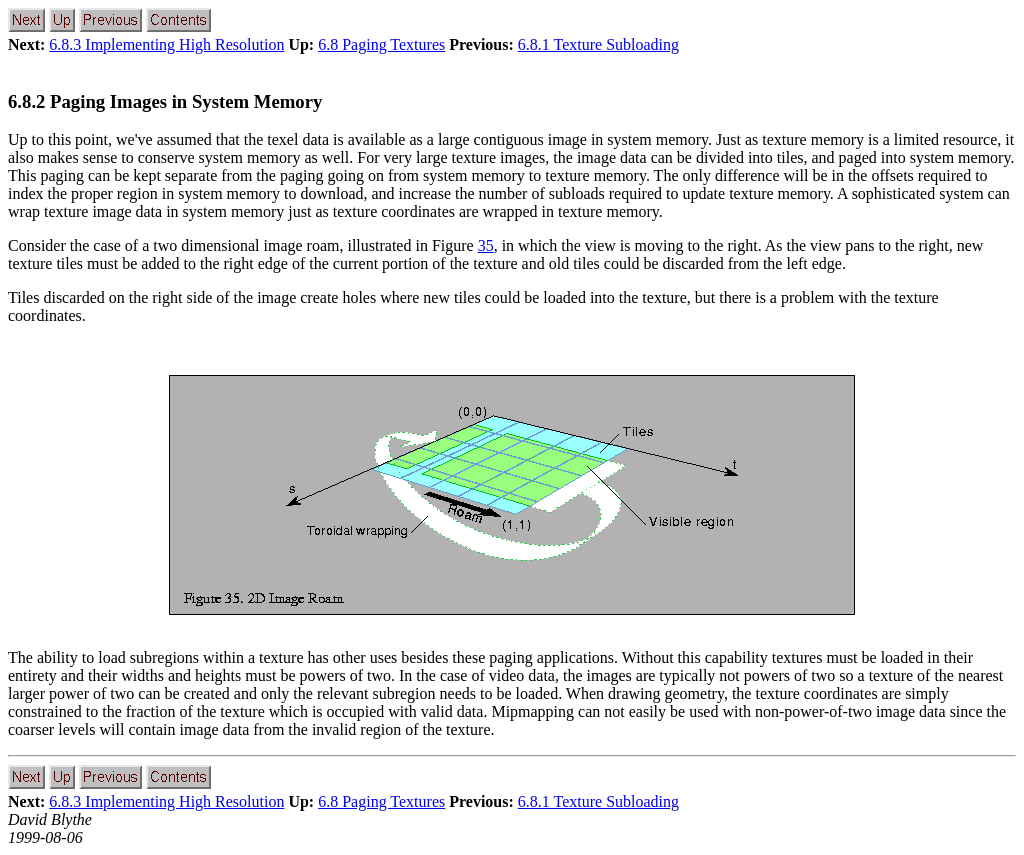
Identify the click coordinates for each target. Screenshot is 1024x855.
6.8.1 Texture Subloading (598, 44)
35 (486, 245)
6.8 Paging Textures (381, 44)
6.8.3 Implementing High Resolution (166, 44)
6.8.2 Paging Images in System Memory (165, 101)
